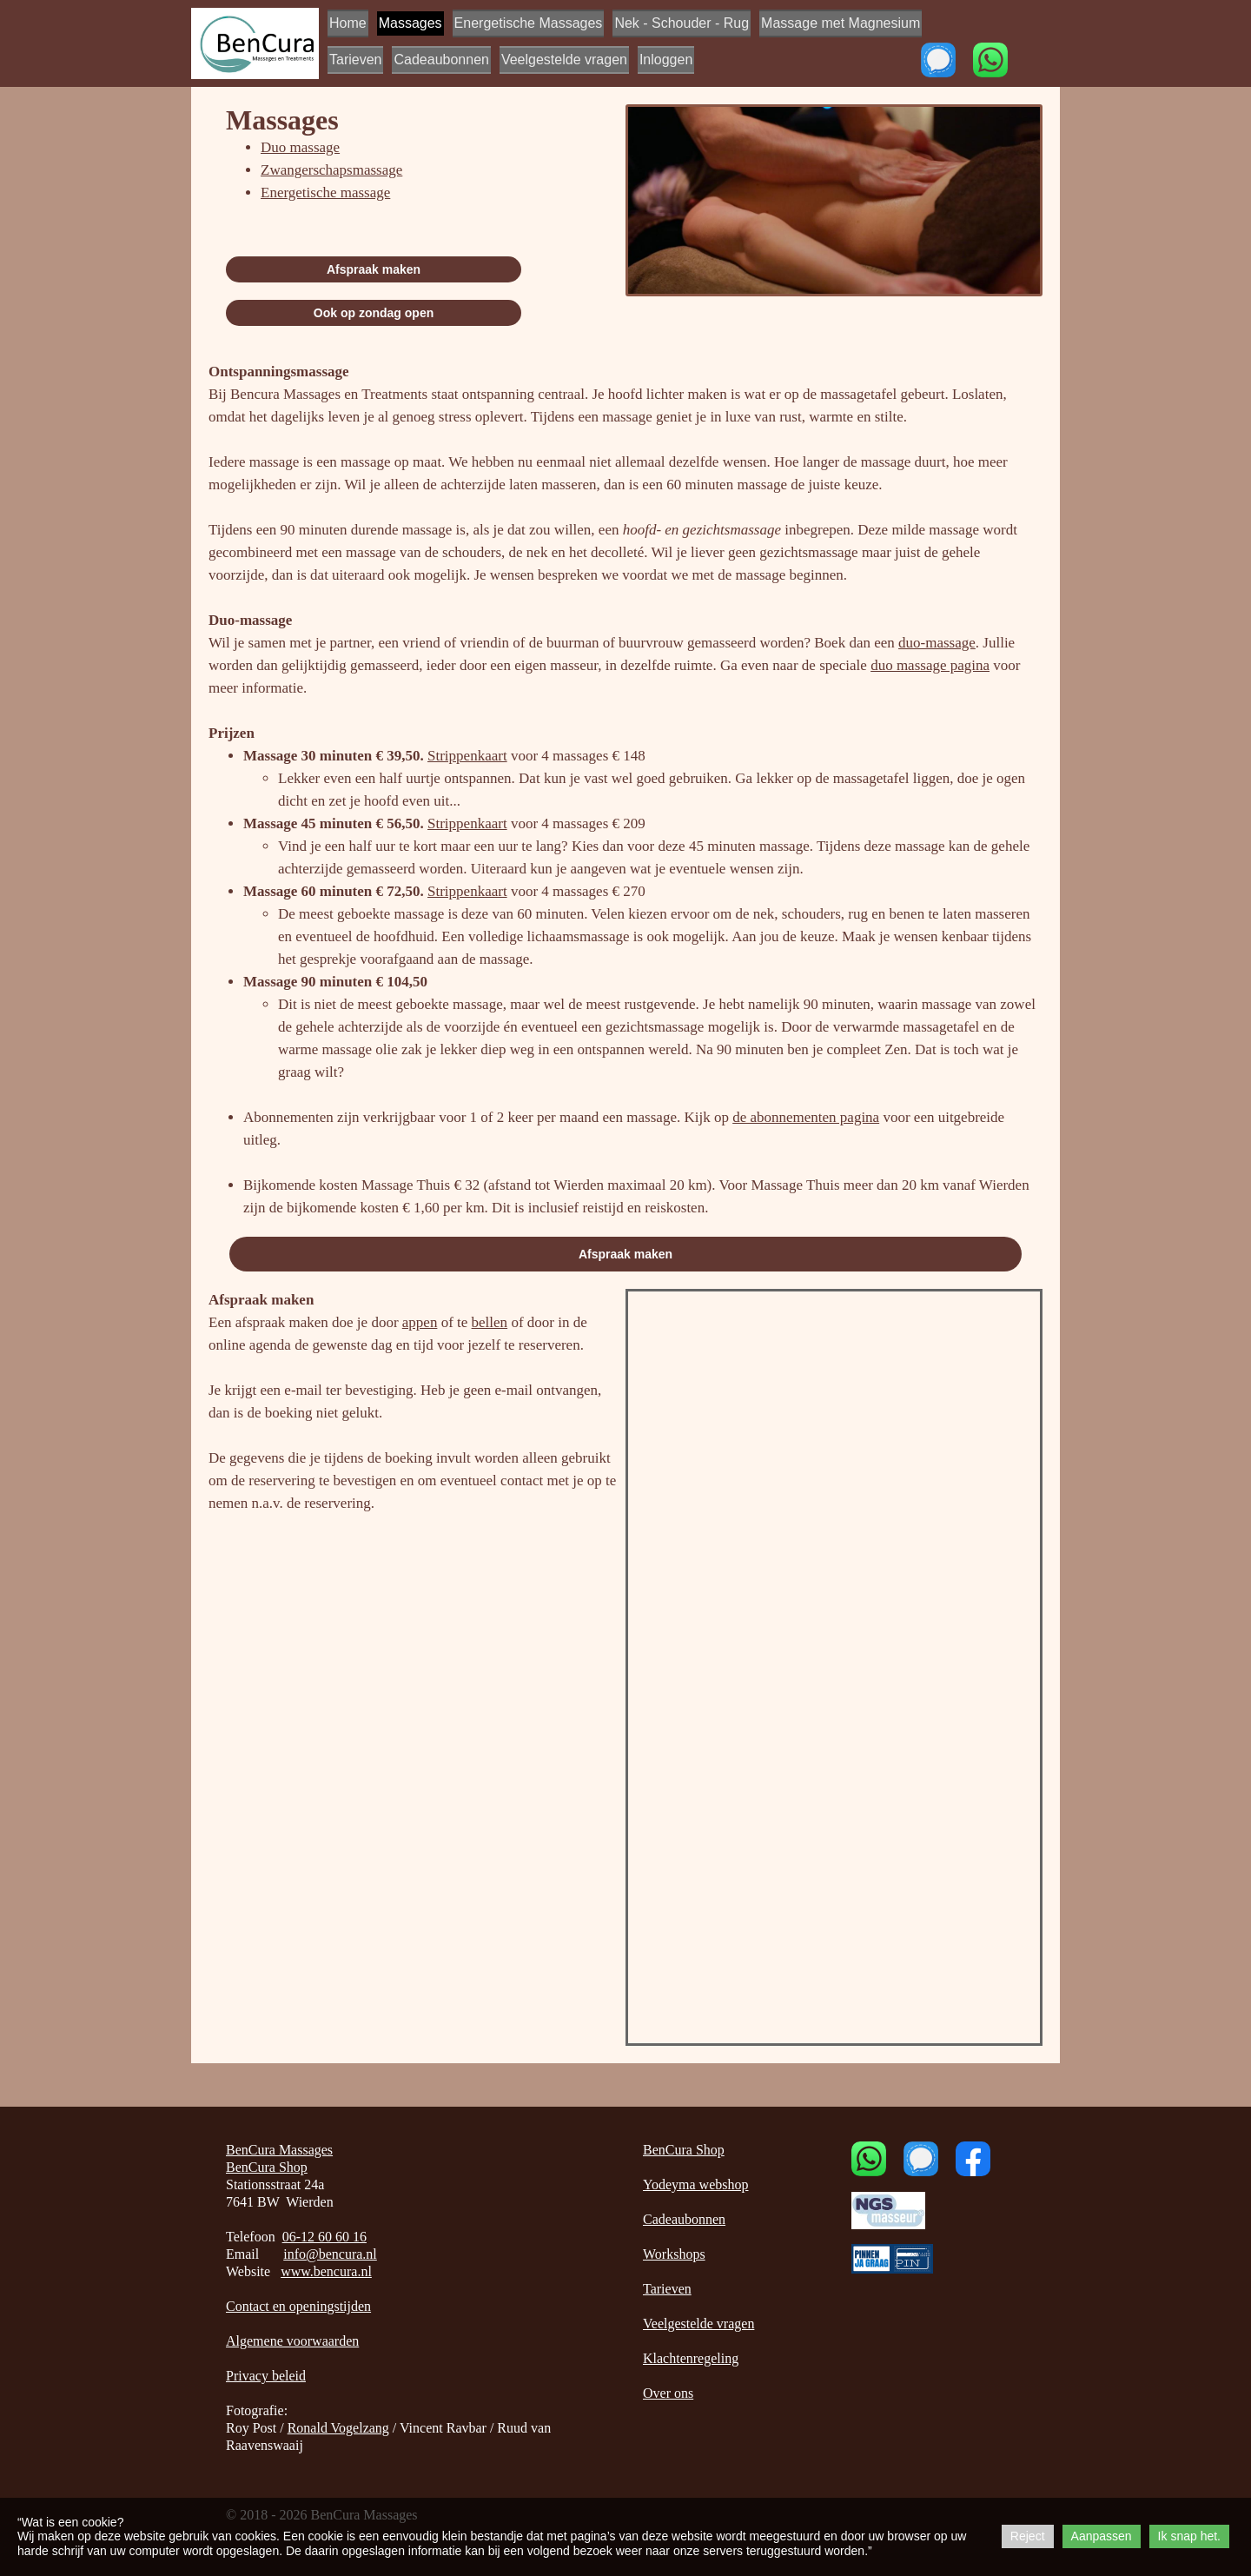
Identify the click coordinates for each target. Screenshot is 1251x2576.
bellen (490, 1322)
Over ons (668, 2393)
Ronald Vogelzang (338, 2427)
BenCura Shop (267, 2167)
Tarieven (355, 59)
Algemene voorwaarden (292, 2341)
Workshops (674, 2254)
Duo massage (300, 147)
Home (348, 23)
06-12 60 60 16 (324, 2236)
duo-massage (937, 642)
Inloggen (665, 59)
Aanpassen (1101, 2536)
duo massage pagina (930, 665)
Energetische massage (325, 192)
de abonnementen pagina (805, 1117)
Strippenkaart (467, 755)
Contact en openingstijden (298, 2306)
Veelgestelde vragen (564, 59)
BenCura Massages (279, 2149)
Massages (410, 23)
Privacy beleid (266, 2375)
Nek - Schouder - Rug (681, 23)
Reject (1027, 2536)
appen (420, 1322)
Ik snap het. (1189, 2536)
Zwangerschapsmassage (331, 170)
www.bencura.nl (326, 2271)
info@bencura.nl (330, 2254)
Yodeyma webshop (695, 2184)
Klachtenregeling (690, 2358)
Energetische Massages (528, 23)
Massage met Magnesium (840, 23)
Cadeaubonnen (441, 59)
